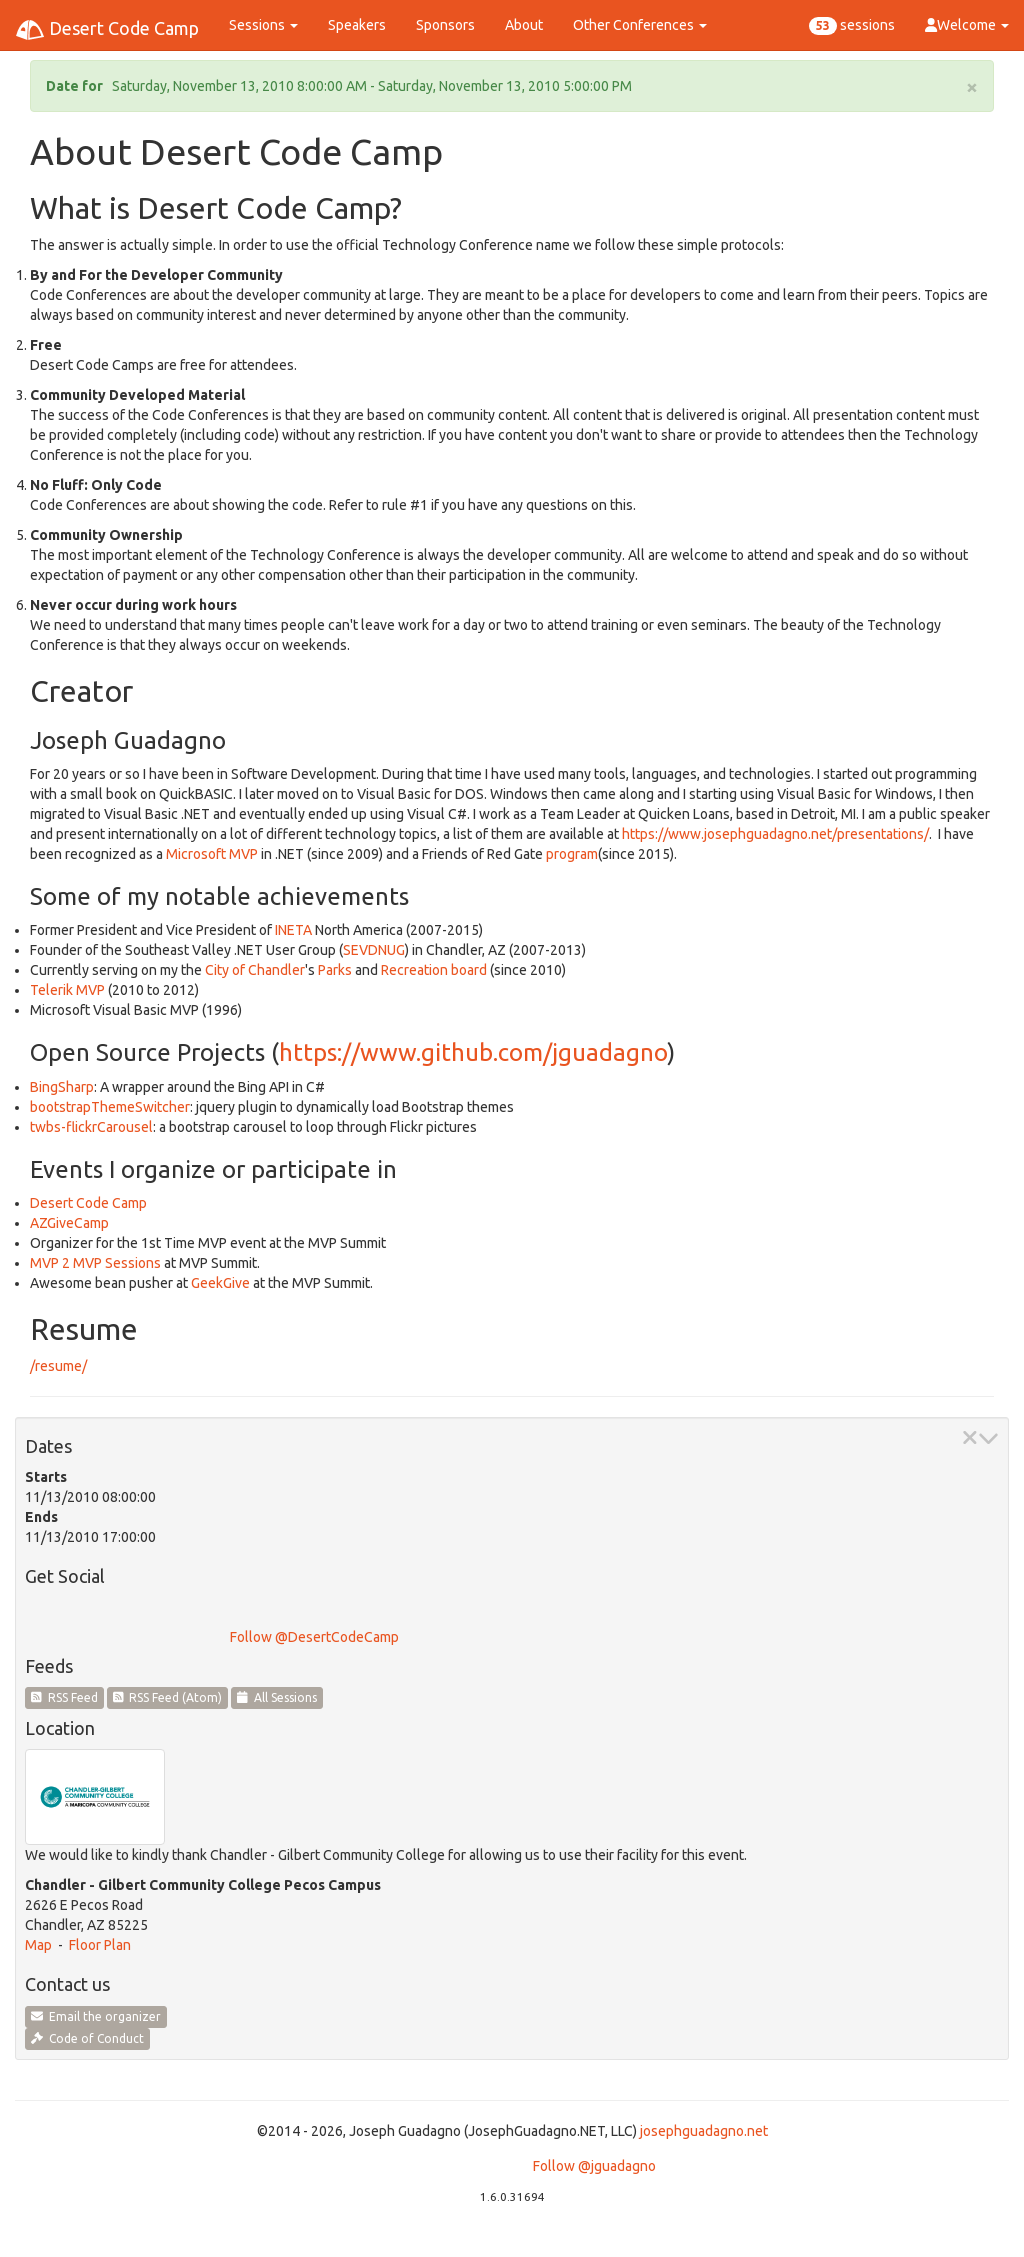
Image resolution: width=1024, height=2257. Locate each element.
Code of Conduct (87, 2038)
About (524, 25)
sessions (852, 26)
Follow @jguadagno (594, 2166)
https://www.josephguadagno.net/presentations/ (775, 834)
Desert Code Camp (107, 30)
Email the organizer (96, 2016)
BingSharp (62, 1087)
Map (38, 1945)
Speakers (357, 25)
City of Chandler (255, 970)
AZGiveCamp (69, 1223)
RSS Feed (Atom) (168, 1697)
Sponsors (445, 25)
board (469, 970)
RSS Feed (64, 1697)
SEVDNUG (374, 950)
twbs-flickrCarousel (91, 1127)
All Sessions (277, 1697)
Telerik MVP (67, 990)
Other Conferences (640, 25)
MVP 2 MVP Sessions (95, 1263)
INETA (293, 930)
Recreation (414, 970)
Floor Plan (100, 1945)
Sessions (263, 25)
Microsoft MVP (212, 854)
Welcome (967, 25)
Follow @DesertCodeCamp (314, 1637)
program (572, 854)
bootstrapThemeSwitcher (110, 1107)
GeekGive (220, 1283)
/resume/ (58, 1366)
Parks (335, 970)
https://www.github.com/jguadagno (473, 1052)
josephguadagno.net (704, 2131)
